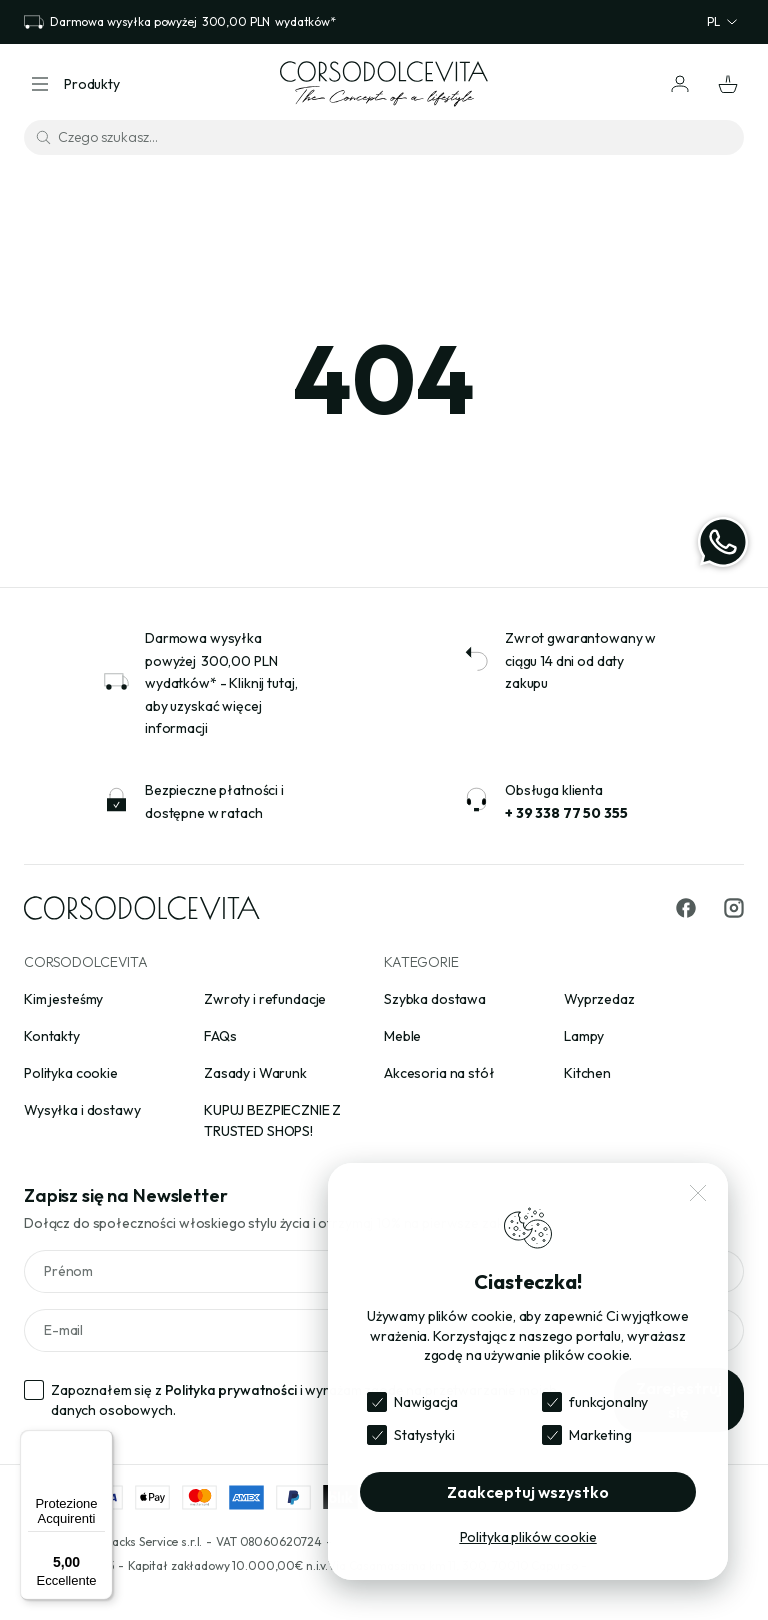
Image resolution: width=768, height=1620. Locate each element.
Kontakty (52, 1036)
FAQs (220, 1036)
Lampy (584, 1036)
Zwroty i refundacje (265, 999)
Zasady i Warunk (255, 1073)
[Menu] (101, 1442)
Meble (402, 1036)
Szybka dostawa (435, 999)
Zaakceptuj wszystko (528, 1492)
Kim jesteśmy (63, 999)
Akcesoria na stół (439, 1073)
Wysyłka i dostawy (82, 1110)
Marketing (600, 1435)
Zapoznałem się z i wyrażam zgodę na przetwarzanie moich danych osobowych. (303, 1400)
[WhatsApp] (723, 542)
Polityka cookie (71, 1073)
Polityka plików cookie (528, 1537)
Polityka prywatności (231, 1390)
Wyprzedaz (599, 999)
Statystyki (424, 1435)
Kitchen (587, 1073)
